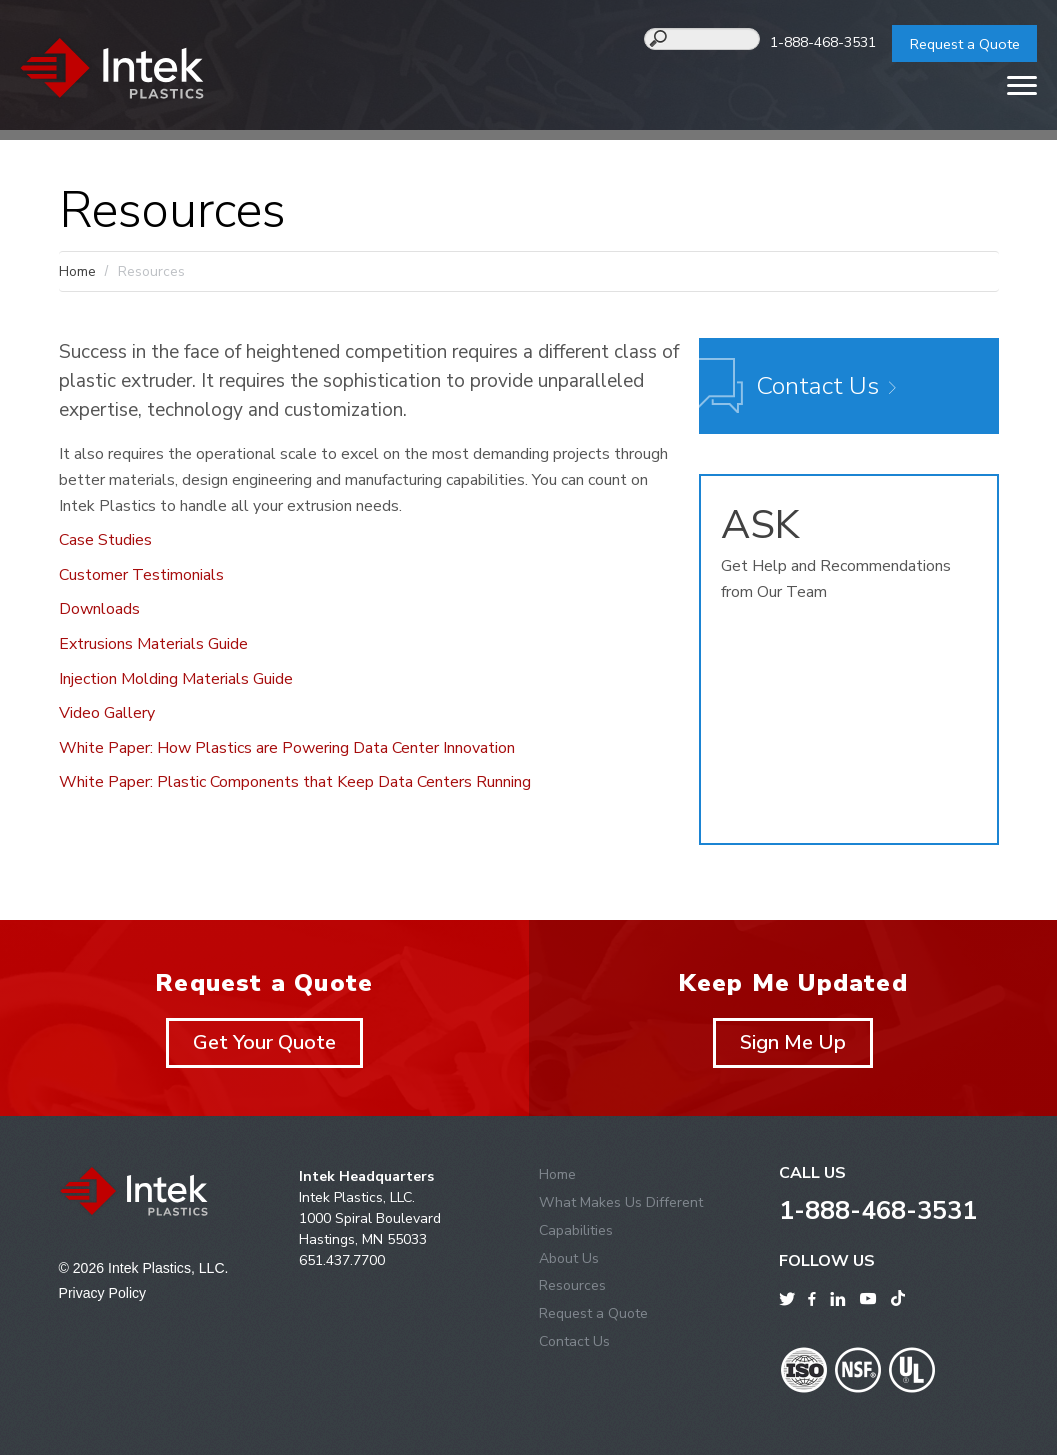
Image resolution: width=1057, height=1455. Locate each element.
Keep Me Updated (793, 983)
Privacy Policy (103, 1293)
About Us (569, 1258)
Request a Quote (965, 44)
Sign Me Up (793, 1042)
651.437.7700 (342, 1260)
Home (77, 271)
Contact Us (817, 386)
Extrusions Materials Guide (153, 644)
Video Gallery (107, 713)
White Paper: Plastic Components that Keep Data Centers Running (295, 782)
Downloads (99, 609)
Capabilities (576, 1230)
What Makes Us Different (621, 1202)
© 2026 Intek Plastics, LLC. (144, 1268)
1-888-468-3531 (823, 42)
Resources (572, 1285)
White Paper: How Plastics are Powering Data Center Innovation (287, 748)
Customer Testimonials (141, 575)
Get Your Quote (264, 1042)
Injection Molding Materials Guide (176, 679)
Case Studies (105, 540)
